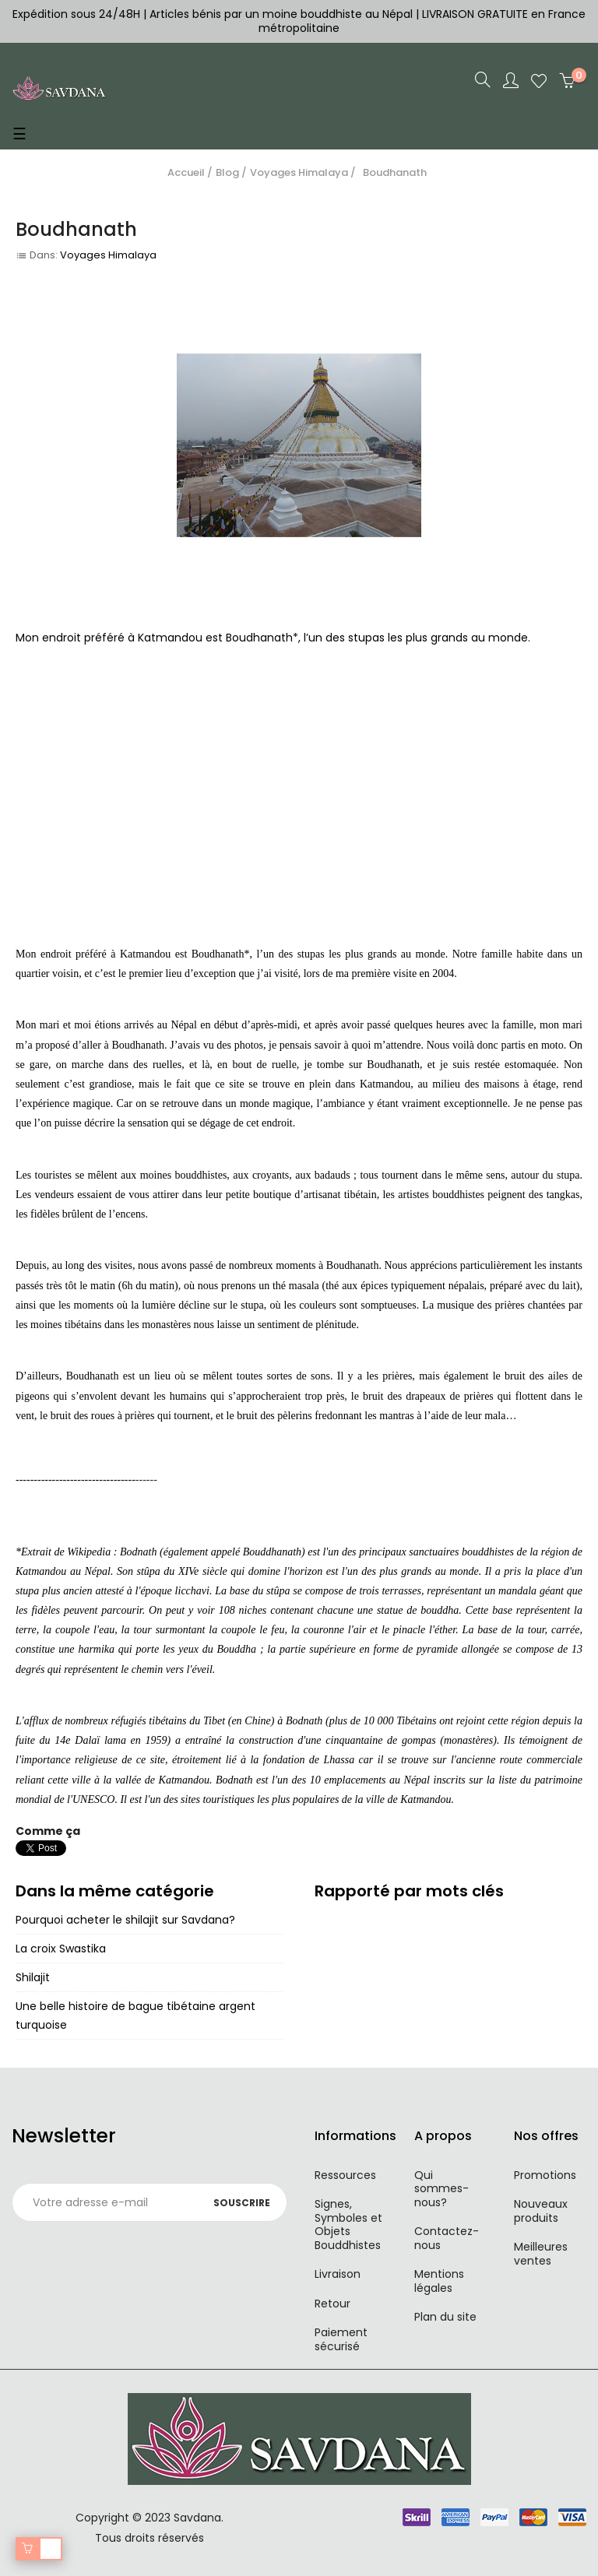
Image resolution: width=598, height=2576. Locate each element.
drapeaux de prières (450, 1396)
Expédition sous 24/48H (77, 14)
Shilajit (33, 1977)
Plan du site (445, 2317)
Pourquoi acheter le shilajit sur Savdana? (125, 1920)
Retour (332, 2303)
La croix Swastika (61, 1948)
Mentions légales (439, 2281)
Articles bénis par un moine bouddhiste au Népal (281, 14)
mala (494, 1416)
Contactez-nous (446, 2238)
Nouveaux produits (541, 2211)
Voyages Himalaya (108, 255)
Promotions (545, 2175)
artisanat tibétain (340, 1194)
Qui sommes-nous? (441, 2188)
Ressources (345, 2175)
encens (130, 1214)
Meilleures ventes (541, 2253)
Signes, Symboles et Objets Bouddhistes (348, 2224)
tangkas (563, 1194)
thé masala (296, 1286)
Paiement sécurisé (341, 2339)
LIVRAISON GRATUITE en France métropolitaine (422, 21)
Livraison (338, 2274)
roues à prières (123, 1416)
